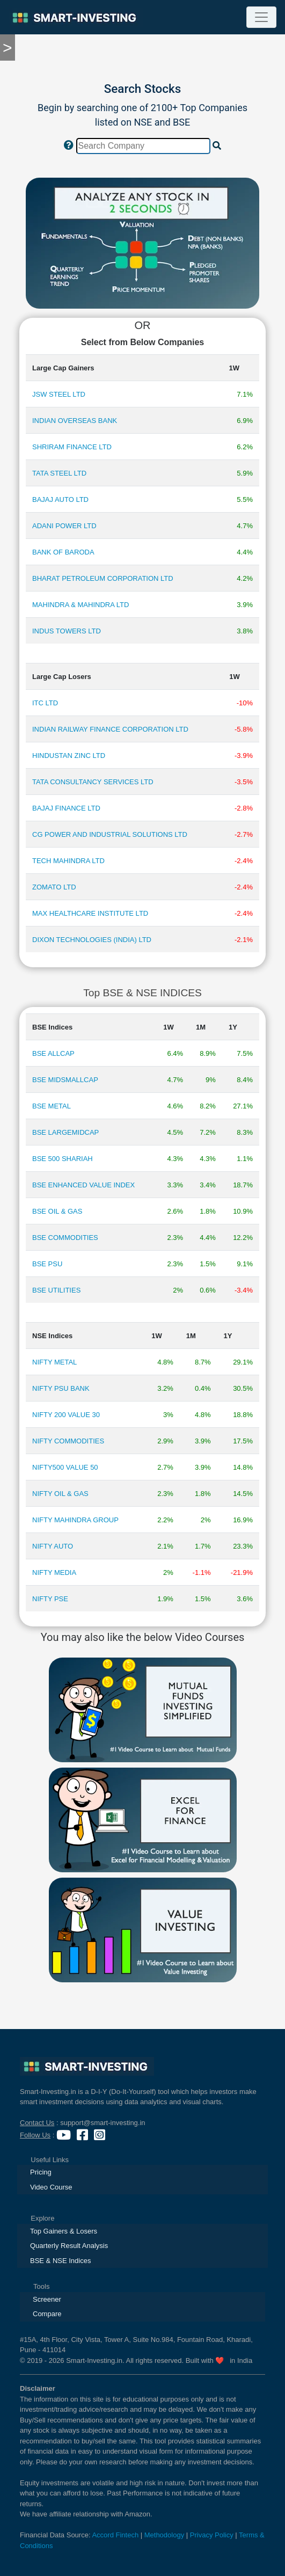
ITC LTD (45, 703)
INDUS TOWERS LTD (66, 631)
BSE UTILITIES (56, 1290)
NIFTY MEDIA (54, 1572)
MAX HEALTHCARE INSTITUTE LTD (90, 913)
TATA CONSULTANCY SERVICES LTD (93, 782)
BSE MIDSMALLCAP (65, 1080)
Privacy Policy (211, 2535)
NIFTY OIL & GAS (60, 1494)
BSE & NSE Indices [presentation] (60, 2261)
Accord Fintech (115, 2535)
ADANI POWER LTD (64, 526)
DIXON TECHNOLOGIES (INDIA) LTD (91, 940)
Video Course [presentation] (51, 2187)
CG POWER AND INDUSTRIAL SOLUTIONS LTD (109, 834)
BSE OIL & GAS (57, 1211)
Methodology (164, 2535)
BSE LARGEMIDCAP (65, 1132)
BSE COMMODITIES (65, 1238)
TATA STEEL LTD (59, 473)
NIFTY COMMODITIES (68, 1441)
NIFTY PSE (50, 1599)
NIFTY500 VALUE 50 (65, 1467)
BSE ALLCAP (53, 1053)
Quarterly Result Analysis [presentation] (69, 2246)
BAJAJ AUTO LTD (60, 499)
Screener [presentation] (47, 2299)
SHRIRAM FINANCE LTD (72, 447)
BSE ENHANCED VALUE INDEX (83, 1185)
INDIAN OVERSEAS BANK (74, 421)
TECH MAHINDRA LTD (68, 861)
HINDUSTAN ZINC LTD (68, 755)
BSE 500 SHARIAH (62, 1159)
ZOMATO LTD (54, 887)
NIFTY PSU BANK (61, 1388)
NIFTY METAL (54, 1362)
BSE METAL (51, 1106)
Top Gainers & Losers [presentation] (63, 2231)
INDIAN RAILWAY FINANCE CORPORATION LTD (110, 729)
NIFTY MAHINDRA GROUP (75, 1520)
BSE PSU (47, 1264)
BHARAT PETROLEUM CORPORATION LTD (102, 578)
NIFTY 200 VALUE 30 (66, 1415)
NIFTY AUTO (52, 1546)
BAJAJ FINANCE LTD (66, 808)
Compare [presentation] (47, 2314)
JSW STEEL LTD (58, 394)
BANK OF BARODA (63, 552)
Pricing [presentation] (41, 2172)
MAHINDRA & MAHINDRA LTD (80, 605)
